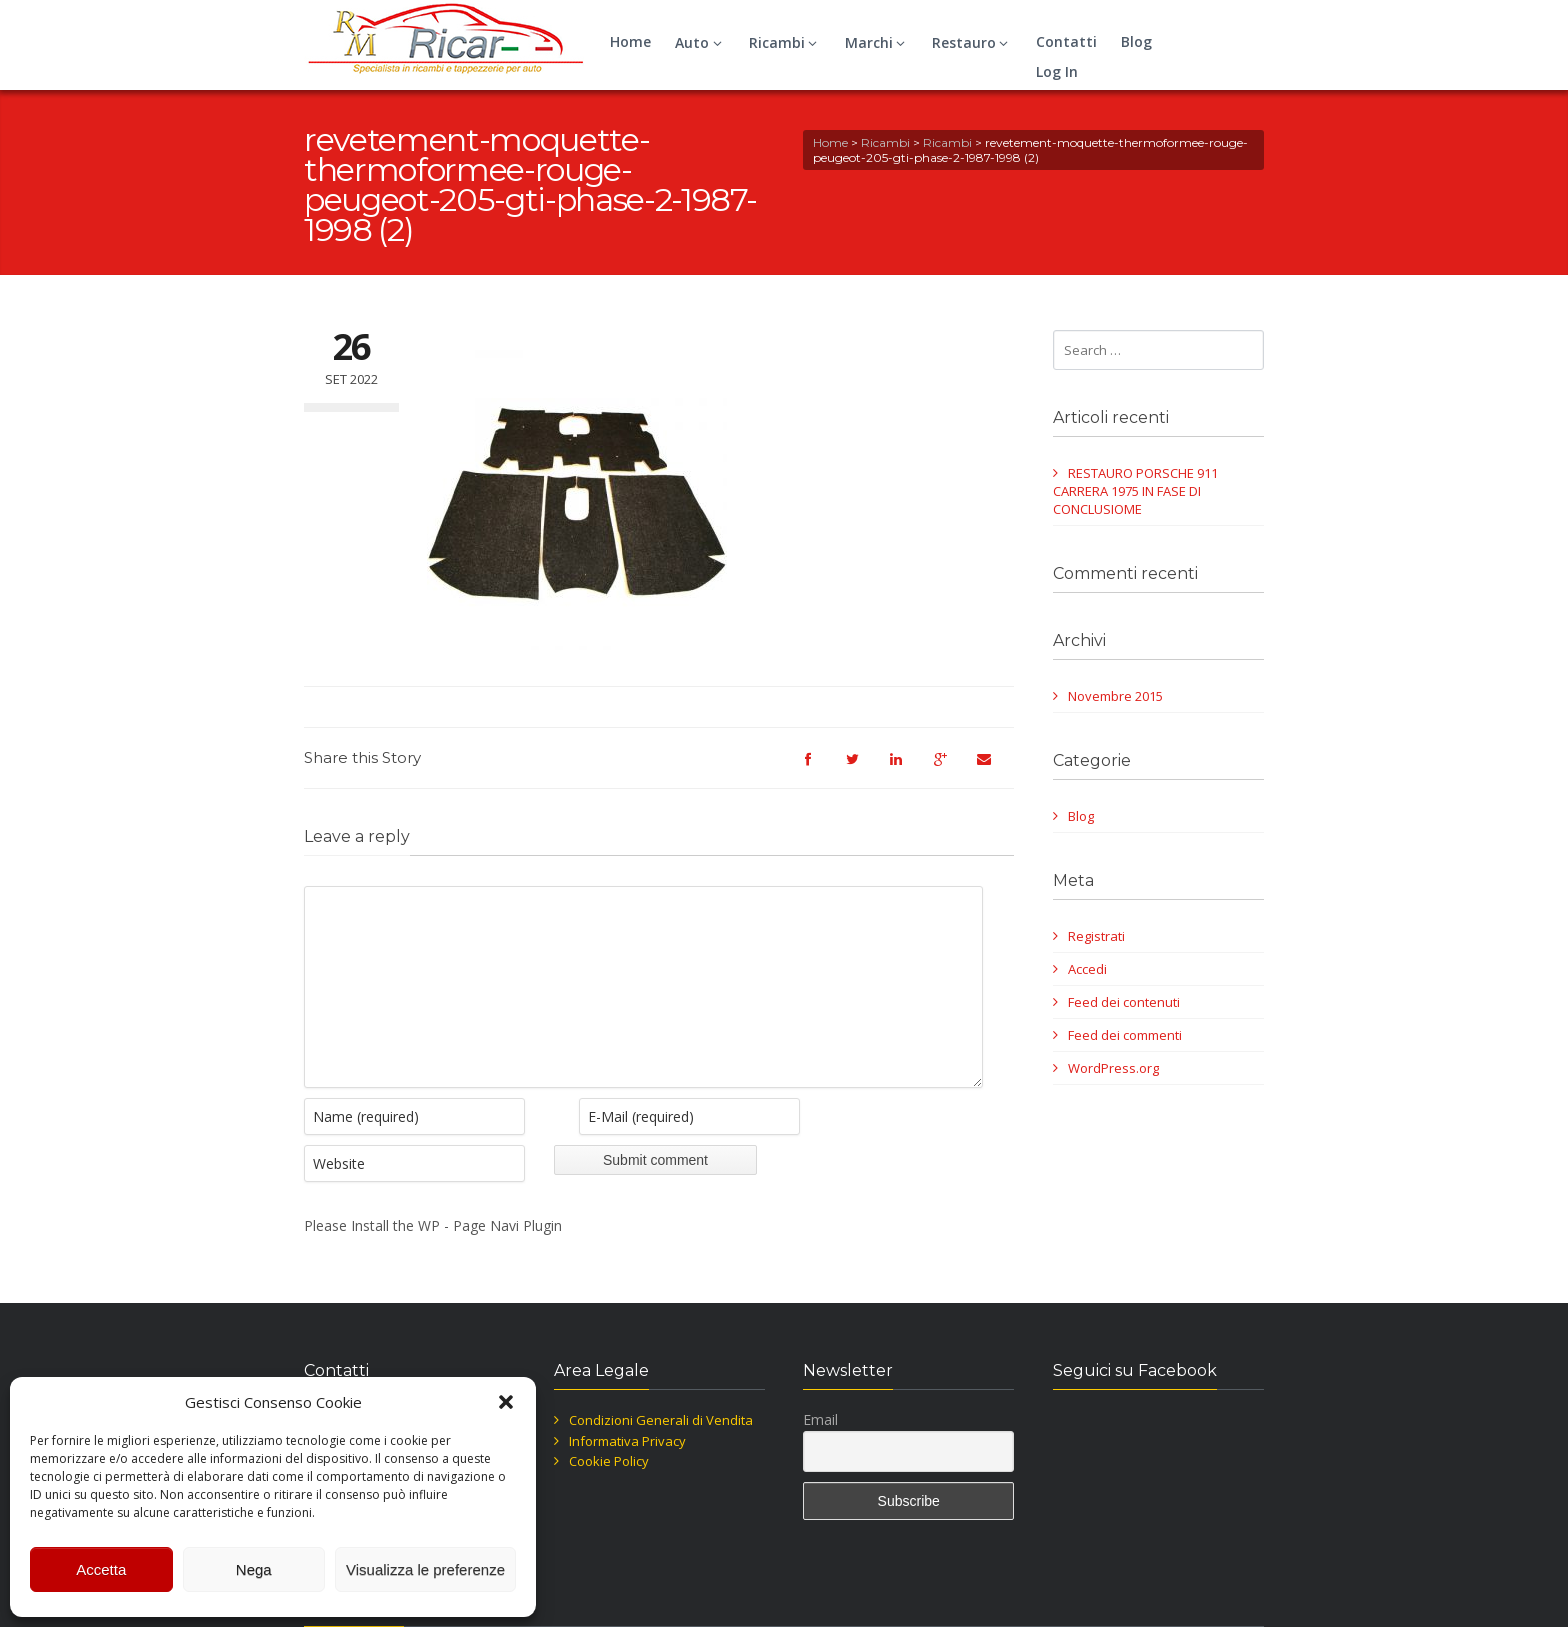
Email (820, 1449)
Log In (1057, 71)
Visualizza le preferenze (425, 1569)
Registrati (1096, 936)
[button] (506, 1402)
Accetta (101, 1569)
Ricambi (786, 42)
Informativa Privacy (627, 1471)
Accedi (1087, 969)
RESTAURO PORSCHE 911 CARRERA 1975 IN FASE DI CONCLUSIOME (1135, 491)
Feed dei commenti (1125, 1035)
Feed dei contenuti (1124, 1002)
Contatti (1066, 41)
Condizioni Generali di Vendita (661, 1450)
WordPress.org (1113, 1068)
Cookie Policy (609, 1491)
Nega (254, 1569)
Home (630, 41)
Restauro (973, 42)
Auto (701, 42)
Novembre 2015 (1115, 696)
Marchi (878, 42)
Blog (1136, 41)
